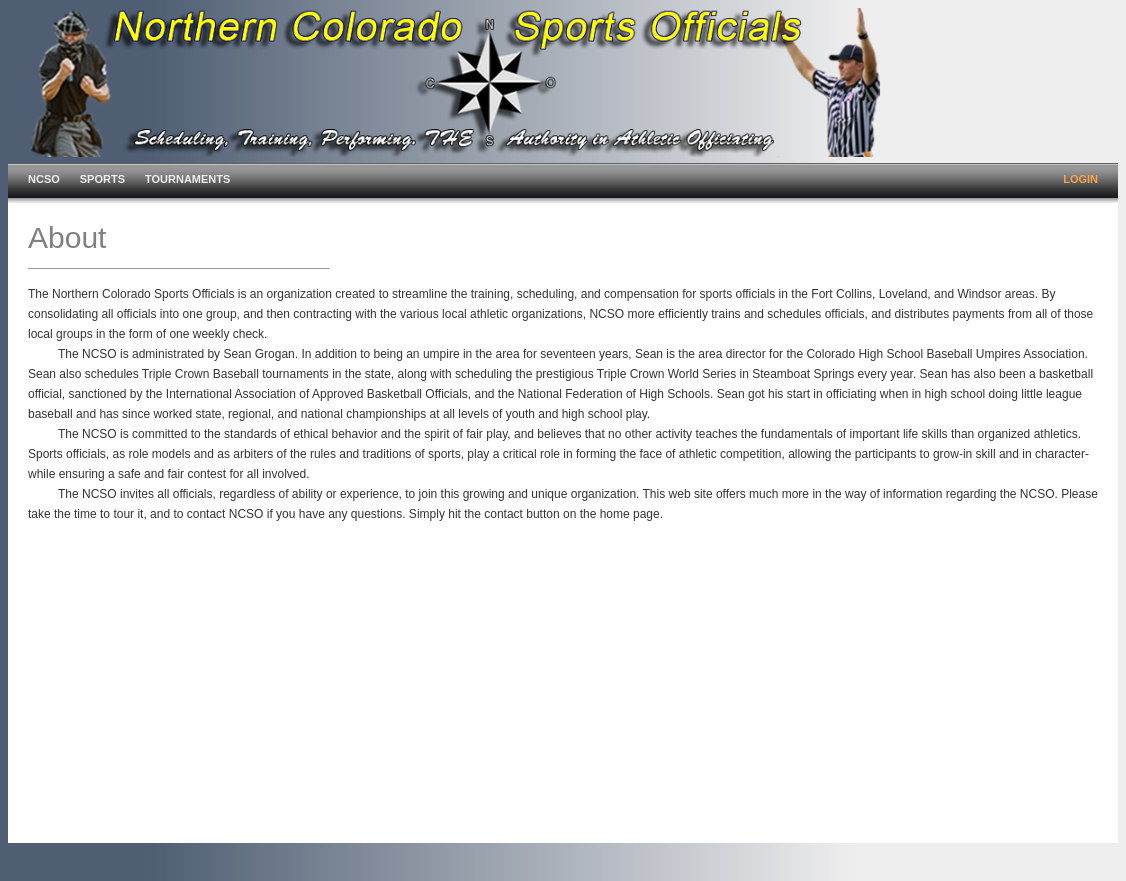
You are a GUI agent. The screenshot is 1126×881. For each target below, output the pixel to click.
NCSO (44, 179)
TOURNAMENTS (187, 179)
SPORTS (102, 179)
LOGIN (1080, 179)
